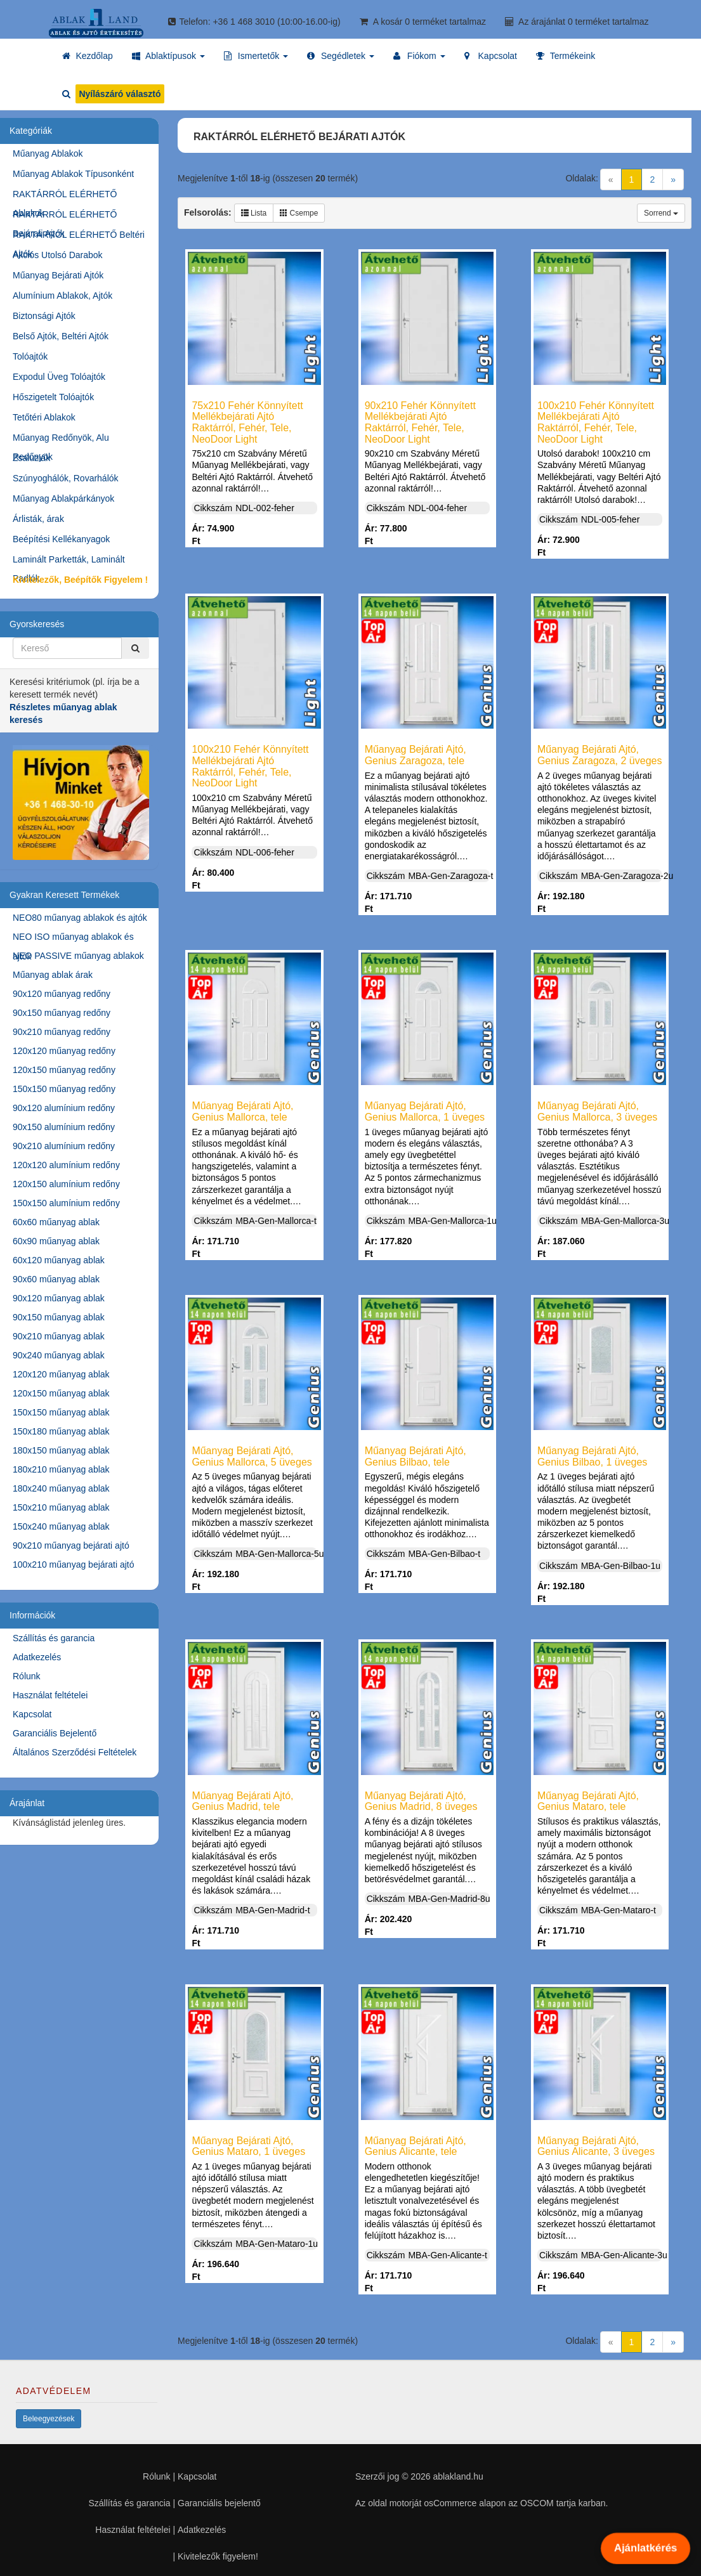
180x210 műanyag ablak (61, 1469)
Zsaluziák (31, 458)
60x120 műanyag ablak (59, 1260)
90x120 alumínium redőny (64, 1108)
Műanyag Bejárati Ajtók (58, 275)
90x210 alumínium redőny (64, 1146)
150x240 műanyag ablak (61, 1526)
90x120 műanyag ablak (59, 1298)
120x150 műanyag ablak (61, 1393)
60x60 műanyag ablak (56, 1222)
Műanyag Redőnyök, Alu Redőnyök (61, 440)
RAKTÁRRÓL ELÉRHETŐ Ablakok (65, 196)
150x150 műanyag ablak (61, 1412)
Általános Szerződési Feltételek (74, 1752)
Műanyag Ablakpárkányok (63, 498)
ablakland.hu (458, 2476)
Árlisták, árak (38, 519)
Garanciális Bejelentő (54, 1733)
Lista (254, 213)
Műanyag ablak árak (53, 975)
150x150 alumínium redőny (66, 1203)
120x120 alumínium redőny (66, 1165)
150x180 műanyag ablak (61, 1431)
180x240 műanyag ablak (61, 1488)
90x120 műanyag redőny (61, 994)
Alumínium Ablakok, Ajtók (62, 295)
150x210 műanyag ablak (61, 1507)
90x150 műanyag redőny (61, 1013)
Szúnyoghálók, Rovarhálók (66, 478)
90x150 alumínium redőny (64, 1127)
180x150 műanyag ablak (61, 1450)
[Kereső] (135, 648)
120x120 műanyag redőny (64, 1051)
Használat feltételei (50, 1695)
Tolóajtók (30, 356)
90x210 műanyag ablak (59, 1336)
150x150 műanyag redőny (64, 1089)
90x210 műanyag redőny (61, 1032)
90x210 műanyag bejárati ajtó (71, 1545)
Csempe (299, 213)
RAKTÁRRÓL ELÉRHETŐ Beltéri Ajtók (79, 237)
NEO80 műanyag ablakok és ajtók (80, 918)
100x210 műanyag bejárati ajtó (73, 1564)
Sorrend (661, 213)
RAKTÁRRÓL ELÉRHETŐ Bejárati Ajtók (65, 216)
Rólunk (27, 1676)
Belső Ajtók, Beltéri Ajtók (60, 336)
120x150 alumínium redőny (66, 1184)
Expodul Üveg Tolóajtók (59, 377)
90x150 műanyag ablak (59, 1317)
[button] (168, 56)
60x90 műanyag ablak (56, 1241)
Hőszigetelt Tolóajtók (53, 397)
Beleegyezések (48, 2418)
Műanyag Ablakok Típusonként (73, 174)
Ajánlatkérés (645, 2548)
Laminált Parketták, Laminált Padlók (69, 561)
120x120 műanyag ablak (61, 1374)
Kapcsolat (32, 1714)
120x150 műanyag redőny (64, 1070)
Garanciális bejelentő (219, 2503)
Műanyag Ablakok (48, 153)
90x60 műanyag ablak (56, 1279)
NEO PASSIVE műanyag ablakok (78, 956)
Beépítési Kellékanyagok (61, 539)
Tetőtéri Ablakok (44, 417)
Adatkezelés (37, 1657)
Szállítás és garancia (54, 1638)
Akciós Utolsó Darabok (58, 255)
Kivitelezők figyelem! (218, 2556)
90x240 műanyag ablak (59, 1355)
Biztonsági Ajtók (44, 316)
